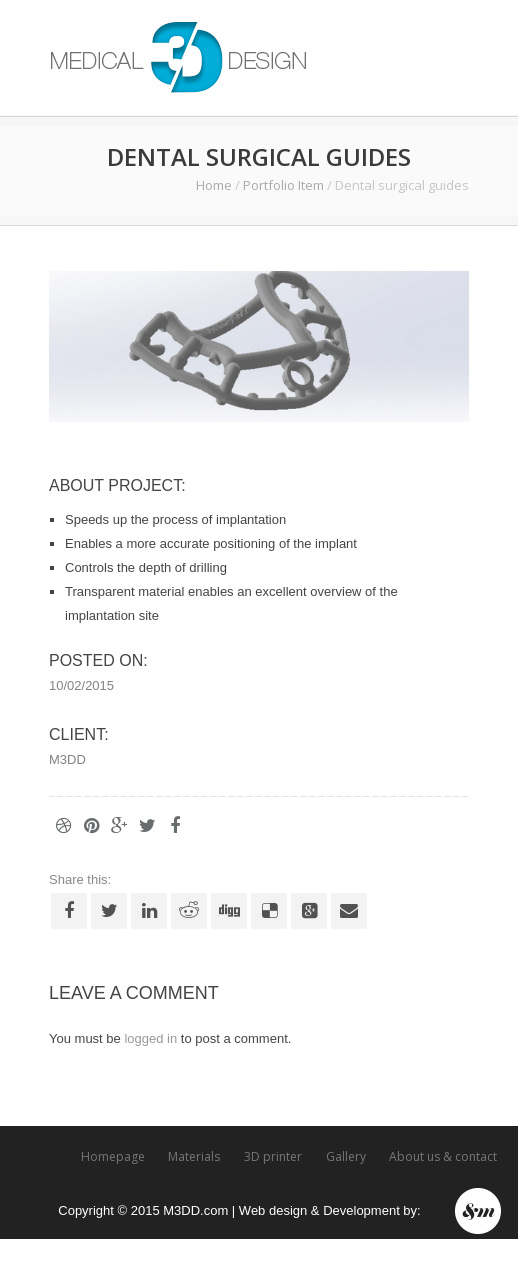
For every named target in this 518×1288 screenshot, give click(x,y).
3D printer (273, 1156)
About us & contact (443, 1156)
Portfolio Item (283, 185)
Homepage (113, 1156)
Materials (194, 1156)
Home (214, 185)
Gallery (346, 1156)
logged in (150, 1038)
